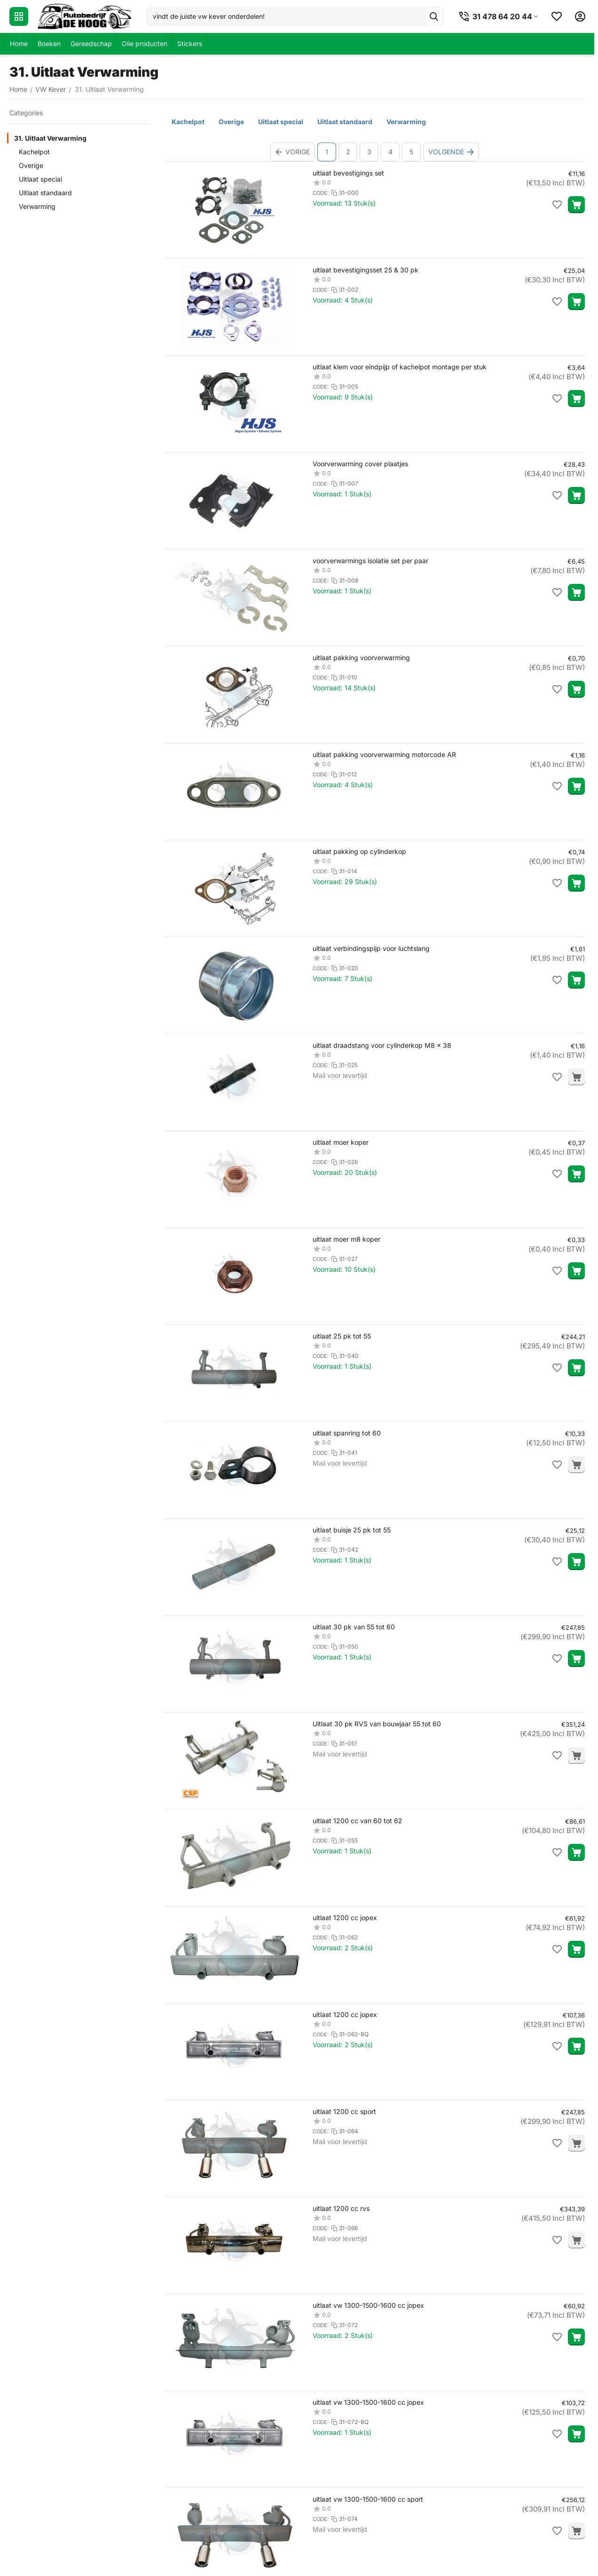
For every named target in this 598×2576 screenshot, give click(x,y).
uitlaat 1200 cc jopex (345, 1918)
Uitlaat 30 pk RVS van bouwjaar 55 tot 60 (377, 1724)
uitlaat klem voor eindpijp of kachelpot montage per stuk (400, 367)
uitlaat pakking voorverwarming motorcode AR (384, 754)
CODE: (321, 193)
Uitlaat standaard (45, 193)
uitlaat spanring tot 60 (347, 1433)
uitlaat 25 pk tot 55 (342, 1336)
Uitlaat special (40, 179)
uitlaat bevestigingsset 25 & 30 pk (365, 270)
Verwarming (37, 206)
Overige (31, 165)
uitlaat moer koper (341, 1142)
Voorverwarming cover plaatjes (360, 464)
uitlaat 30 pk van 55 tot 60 (354, 1627)
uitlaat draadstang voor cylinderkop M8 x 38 (382, 1045)
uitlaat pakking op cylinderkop (359, 851)
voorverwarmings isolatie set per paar (370, 561)
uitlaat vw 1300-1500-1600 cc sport (368, 2499)
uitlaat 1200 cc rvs (341, 2208)
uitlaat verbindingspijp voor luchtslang (371, 948)
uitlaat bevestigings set (348, 173)
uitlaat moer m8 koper (346, 1239)
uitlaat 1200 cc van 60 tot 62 (357, 1821)
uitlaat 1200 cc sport (344, 2111)
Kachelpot (34, 152)
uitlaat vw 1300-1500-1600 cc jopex (368, 2305)
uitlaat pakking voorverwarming (361, 658)
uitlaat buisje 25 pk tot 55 (352, 1530)
